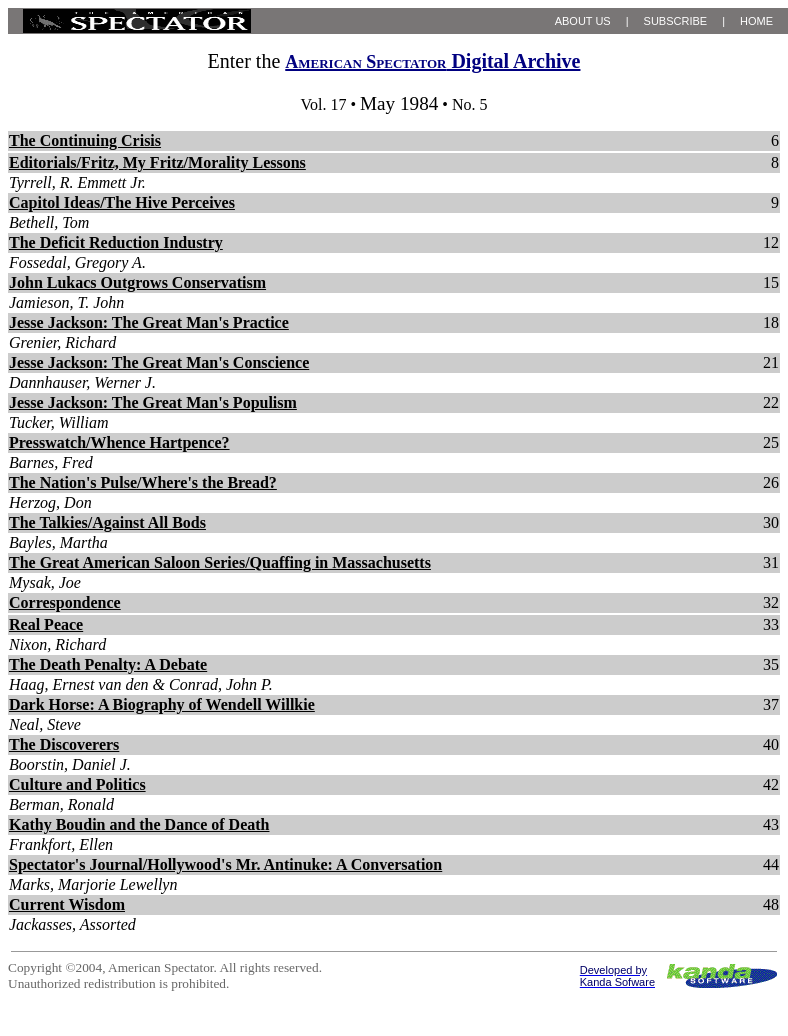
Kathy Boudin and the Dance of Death (139, 824)
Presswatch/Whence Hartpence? (119, 442)
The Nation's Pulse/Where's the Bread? (143, 482)
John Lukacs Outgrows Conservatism (137, 282)
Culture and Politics (77, 784)
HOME (756, 21)
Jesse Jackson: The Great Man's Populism (153, 402)
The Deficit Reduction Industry (116, 242)
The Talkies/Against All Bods (107, 522)
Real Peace (46, 624)
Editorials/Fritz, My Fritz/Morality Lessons (157, 162)
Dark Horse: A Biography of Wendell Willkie (162, 704)
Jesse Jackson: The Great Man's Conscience (159, 362)
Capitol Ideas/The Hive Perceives (122, 202)
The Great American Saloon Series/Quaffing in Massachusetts (220, 562)
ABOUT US (583, 21)
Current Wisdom (67, 904)
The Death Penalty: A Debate (108, 664)
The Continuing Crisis (85, 140)
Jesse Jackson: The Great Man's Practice (149, 322)
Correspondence (65, 602)
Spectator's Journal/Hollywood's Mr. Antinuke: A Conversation (225, 864)
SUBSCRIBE (676, 21)
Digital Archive (432, 61)
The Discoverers (64, 744)
